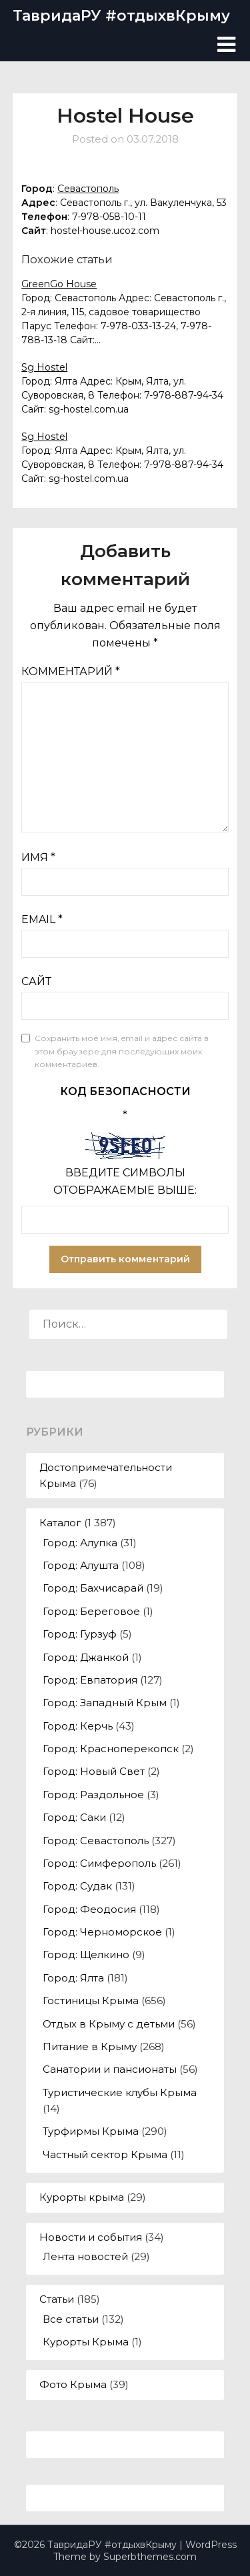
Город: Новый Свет (94, 1771)
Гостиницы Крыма (91, 2000)
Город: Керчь (78, 1726)
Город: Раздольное (93, 1794)
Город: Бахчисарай (93, 1588)
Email (42, 919)
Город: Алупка (80, 1542)
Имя (38, 857)
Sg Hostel (44, 367)
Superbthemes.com (150, 2557)
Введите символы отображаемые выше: (125, 1181)
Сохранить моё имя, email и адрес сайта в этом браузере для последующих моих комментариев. (122, 1051)
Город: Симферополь (99, 1863)
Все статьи (71, 2319)
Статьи (56, 2299)
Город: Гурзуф (80, 1634)
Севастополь (88, 189)
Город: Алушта (81, 1565)
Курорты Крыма (86, 2341)
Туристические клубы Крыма (120, 2092)
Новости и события (90, 2237)
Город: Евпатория (90, 1680)
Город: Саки (74, 1817)
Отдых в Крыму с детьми (109, 2023)
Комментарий (70, 671)
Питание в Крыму (90, 2046)
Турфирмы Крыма (91, 2131)
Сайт (36, 981)
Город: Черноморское (102, 1932)
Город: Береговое (91, 1611)
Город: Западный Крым (105, 1702)
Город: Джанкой (86, 1657)
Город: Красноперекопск (111, 1748)
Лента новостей (85, 2256)
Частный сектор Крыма (105, 2154)
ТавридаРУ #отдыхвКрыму (121, 16)
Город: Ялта (73, 1977)
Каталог (60, 1522)
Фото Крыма (73, 2384)
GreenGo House (59, 284)
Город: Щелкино (86, 1954)
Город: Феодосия (89, 1909)
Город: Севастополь (96, 1840)
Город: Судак (77, 1886)
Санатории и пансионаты (110, 2069)
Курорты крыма (81, 2197)
